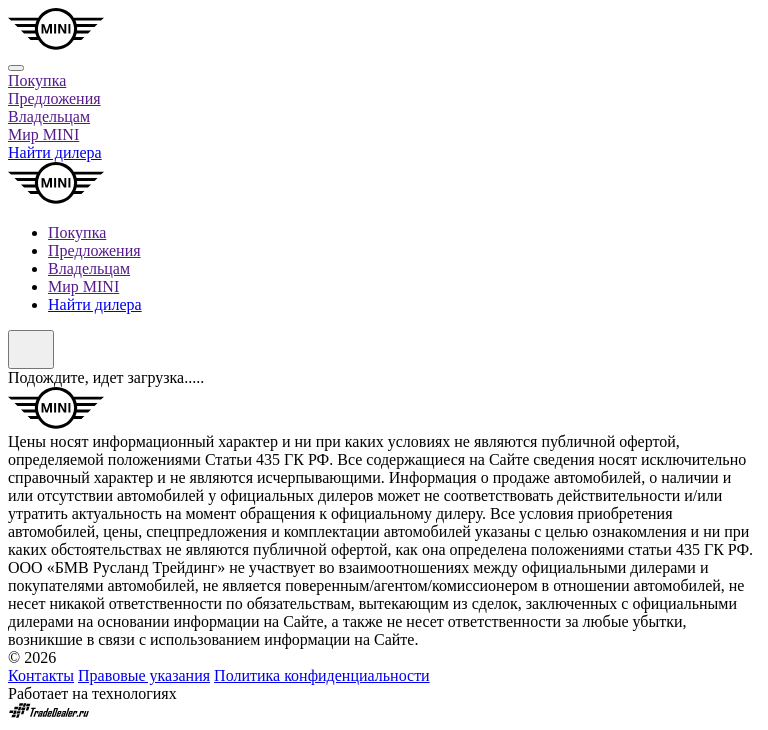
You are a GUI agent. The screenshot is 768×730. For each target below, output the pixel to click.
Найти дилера (55, 152)
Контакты (41, 675)
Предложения (54, 98)
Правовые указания (144, 675)
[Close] (16, 68)
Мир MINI (43, 134)
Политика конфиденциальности (322, 675)
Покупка (37, 80)
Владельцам (49, 116)
